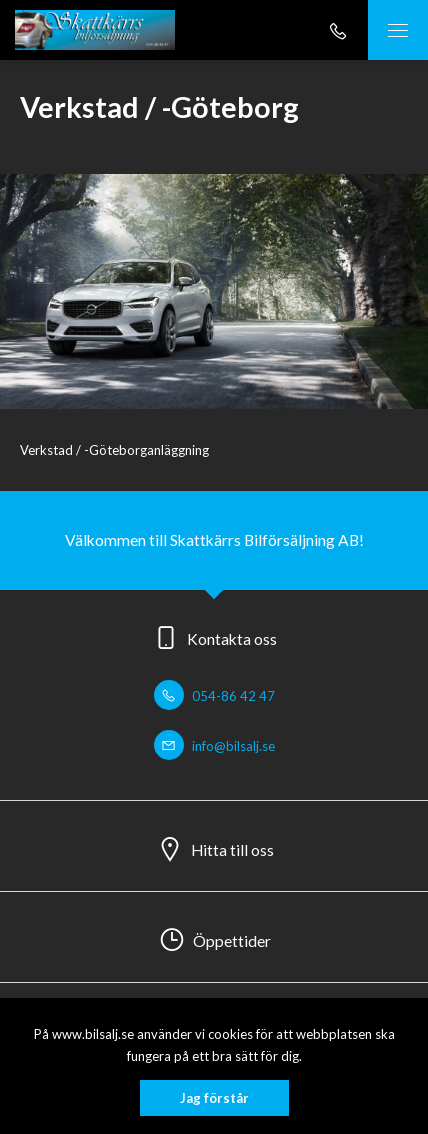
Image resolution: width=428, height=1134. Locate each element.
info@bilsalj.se (214, 746)
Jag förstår (214, 1098)
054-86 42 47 (214, 696)
